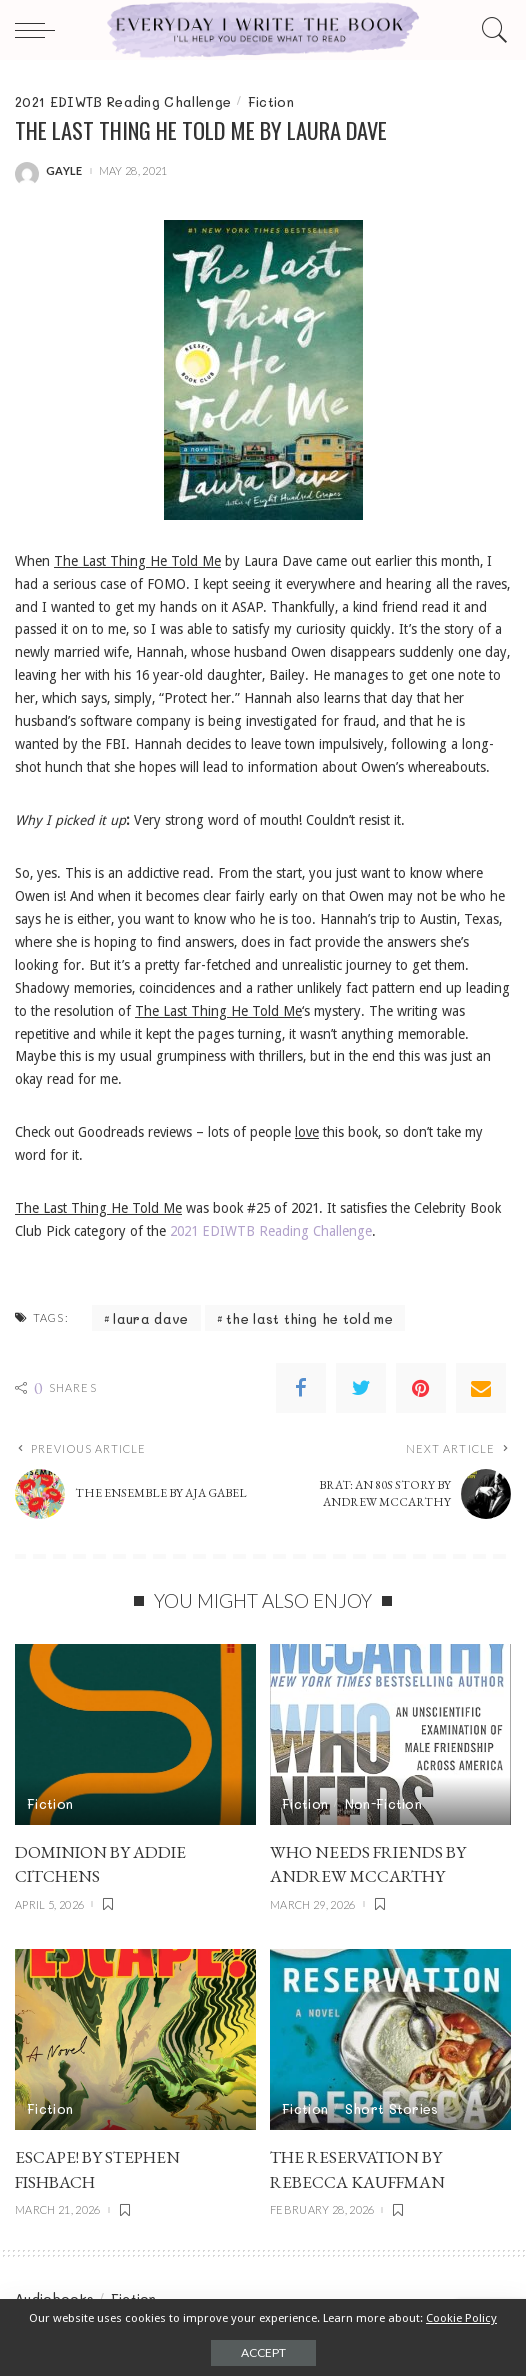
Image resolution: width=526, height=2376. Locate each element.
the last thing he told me (309, 1318)
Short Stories (392, 2108)
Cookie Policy (461, 2318)
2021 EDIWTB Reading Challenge (123, 101)
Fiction (271, 101)
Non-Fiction (384, 1803)
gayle (64, 170)
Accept (263, 2352)
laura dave (150, 1318)
